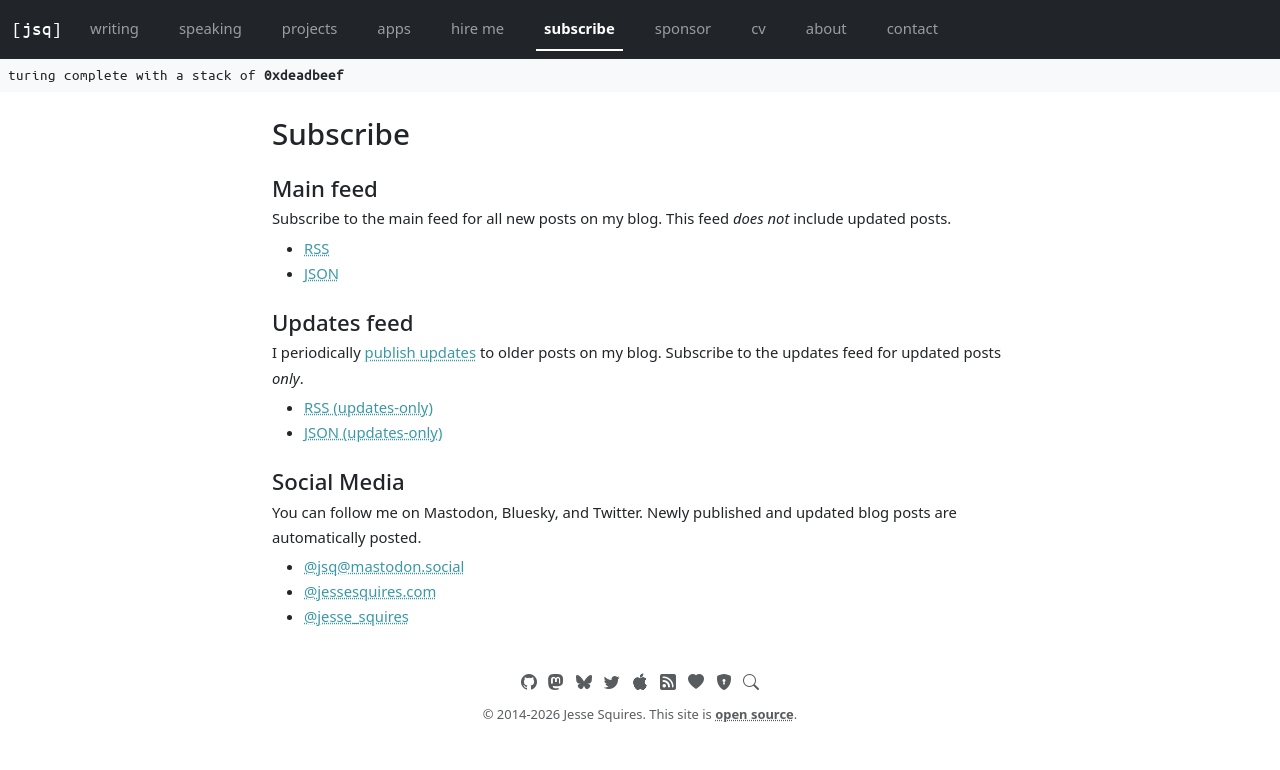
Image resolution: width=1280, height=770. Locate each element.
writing (114, 28)
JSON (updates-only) (373, 432)
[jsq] (37, 29)
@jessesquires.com (370, 591)
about (826, 28)
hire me (477, 28)
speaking (210, 28)
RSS (316, 248)
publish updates (420, 352)
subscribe (579, 28)
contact (912, 28)
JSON (321, 273)
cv (758, 28)
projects (310, 28)
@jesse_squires (356, 616)
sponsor (683, 28)
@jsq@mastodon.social (384, 566)
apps (394, 28)
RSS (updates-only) (368, 407)
